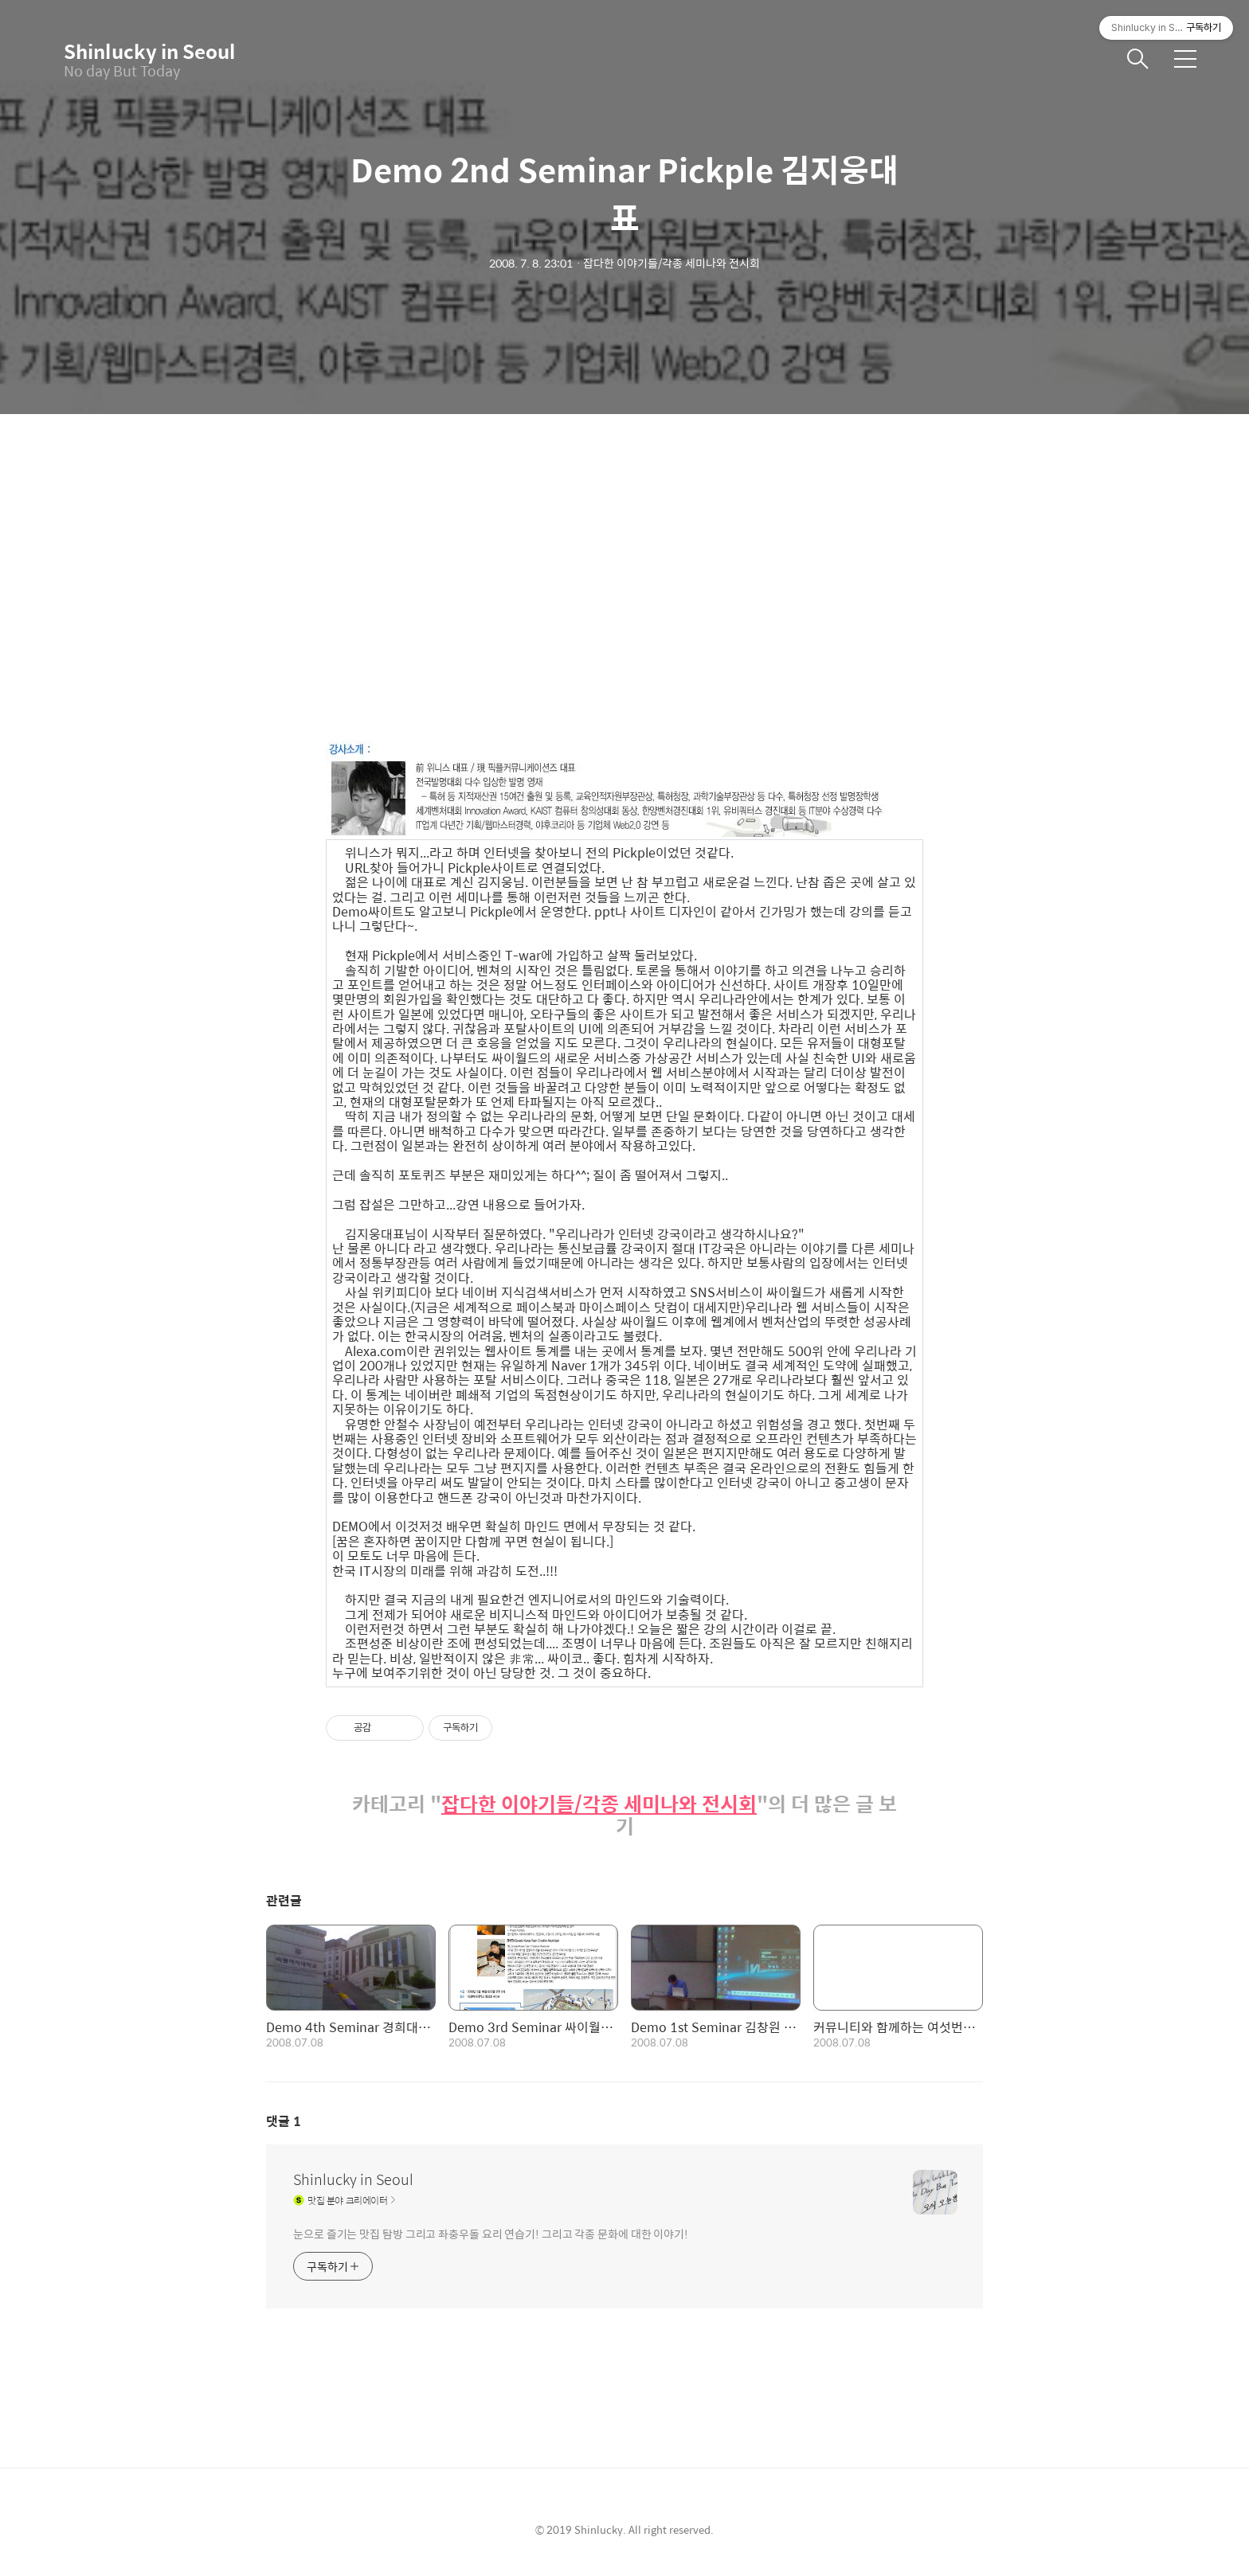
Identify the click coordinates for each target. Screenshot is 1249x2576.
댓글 (283, 2121)
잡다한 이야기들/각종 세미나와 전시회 (599, 1804)
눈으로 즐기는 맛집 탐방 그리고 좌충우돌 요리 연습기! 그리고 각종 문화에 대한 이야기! (490, 2233)
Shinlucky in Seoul (143, 51)
